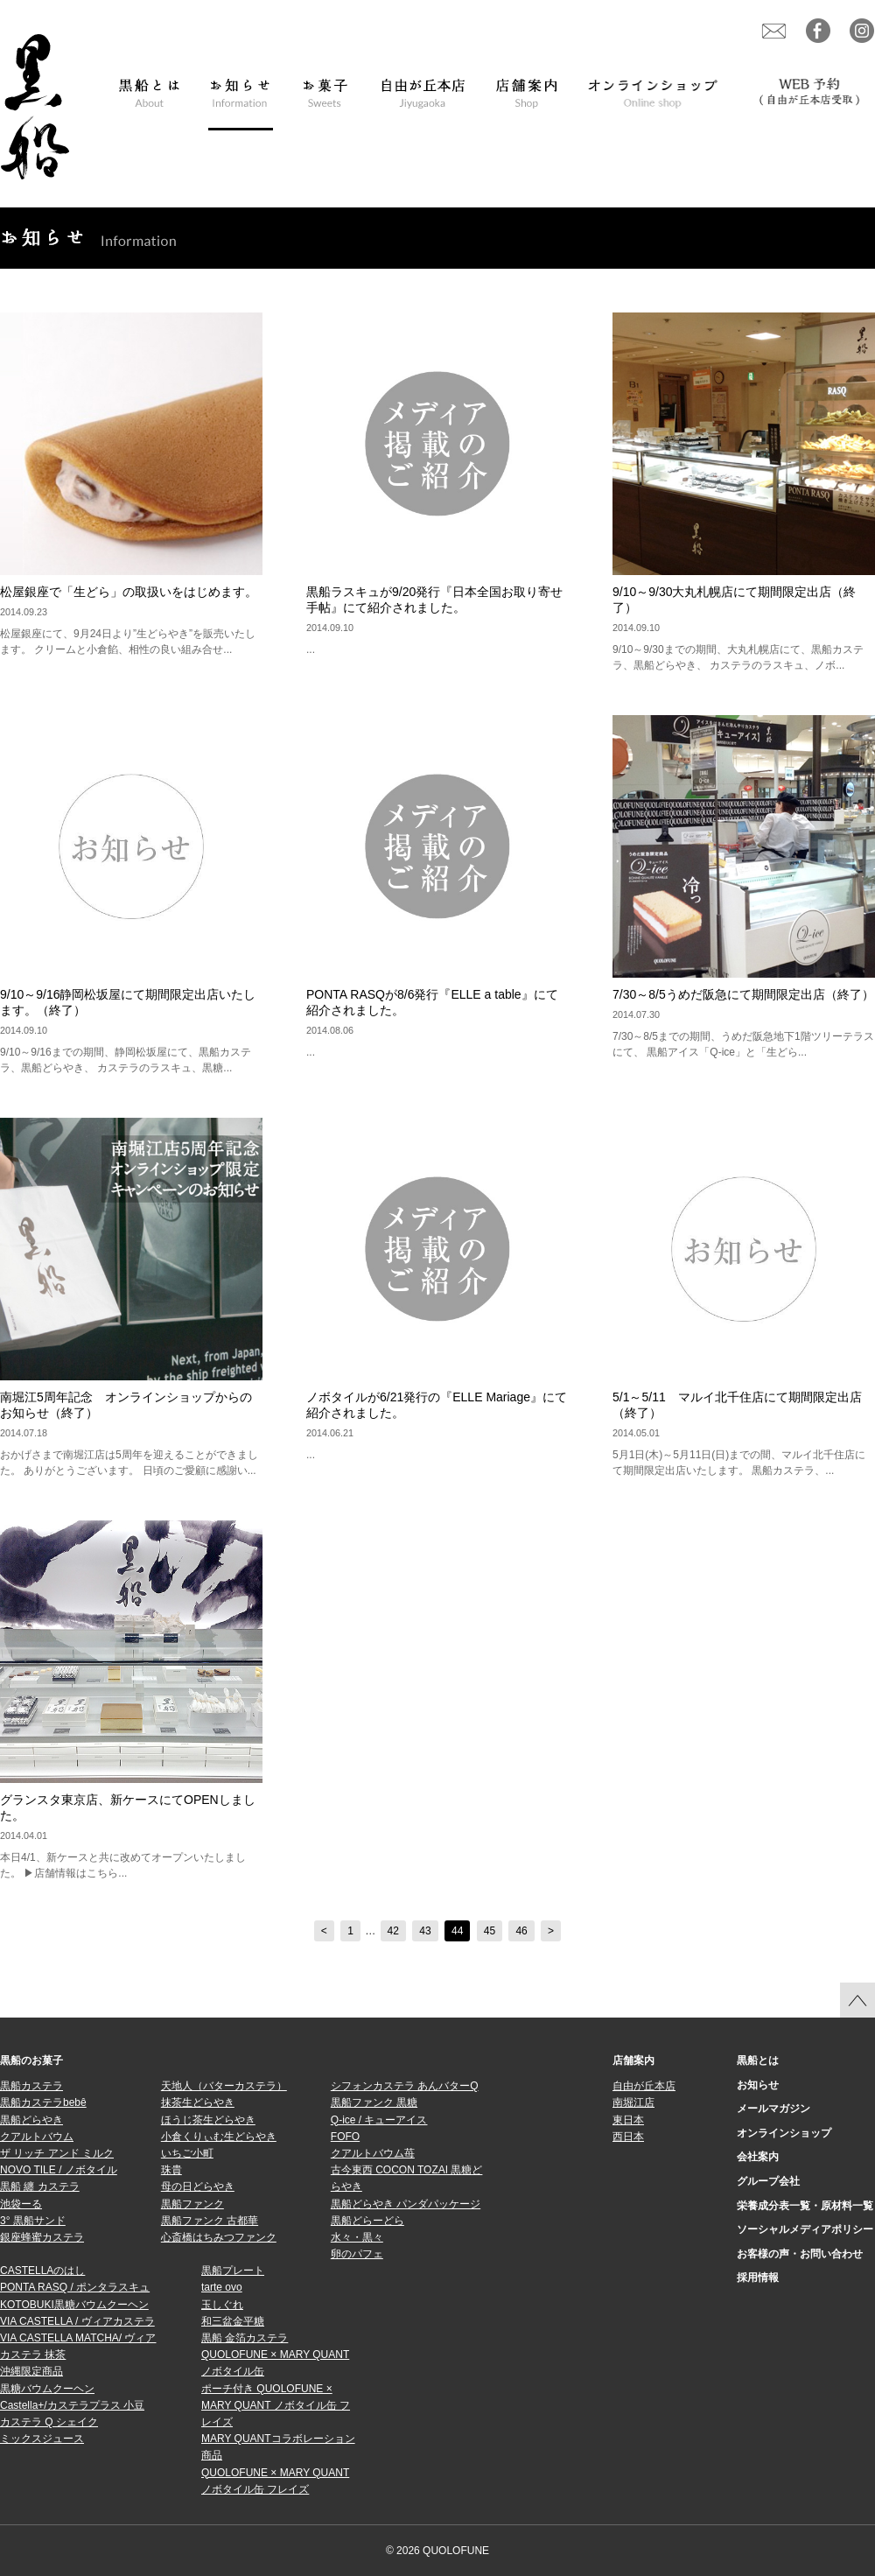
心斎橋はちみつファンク (218, 2237)
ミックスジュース (42, 2438)
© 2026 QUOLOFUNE (437, 2550)
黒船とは (758, 2060)
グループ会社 (768, 2181)
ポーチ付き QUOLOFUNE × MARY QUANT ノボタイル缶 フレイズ (275, 2405)
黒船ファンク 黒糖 (374, 2102)
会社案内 (758, 2157)
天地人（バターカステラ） (224, 2086)
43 (424, 1931)
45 (489, 1931)
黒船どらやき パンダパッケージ (405, 2204)
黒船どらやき (31, 2120)
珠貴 (171, 2170)
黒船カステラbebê (43, 2102)
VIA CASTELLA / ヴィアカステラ (77, 2321)
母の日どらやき (197, 2186)
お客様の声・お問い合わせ (800, 2254)
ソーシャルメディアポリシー (805, 2229)
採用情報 (758, 2277)
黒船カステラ (31, 2086)
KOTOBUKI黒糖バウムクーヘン (74, 2305)
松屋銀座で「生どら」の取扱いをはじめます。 (128, 592)
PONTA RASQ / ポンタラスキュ (75, 2287)
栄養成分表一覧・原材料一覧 (805, 2206)
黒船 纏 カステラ (40, 2186)
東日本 (628, 2120)
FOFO (345, 2136)
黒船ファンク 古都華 (209, 2221)
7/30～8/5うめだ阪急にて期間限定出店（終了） (743, 994)
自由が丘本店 (644, 2086)
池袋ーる (21, 2204)
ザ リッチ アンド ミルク (57, 2153)
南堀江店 (633, 2102)
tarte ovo (221, 2287)
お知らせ (758, 2085)
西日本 (628, 2136)
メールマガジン (773, 2108)
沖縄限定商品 (31, 2371)
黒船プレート (232, 2270)
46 (521, 1931)
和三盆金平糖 (232, 2321)
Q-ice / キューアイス (379, 2120)
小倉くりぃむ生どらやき (218, 2136)
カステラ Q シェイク (49, 2422)
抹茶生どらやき (197, 2102)
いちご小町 (187, 2153)
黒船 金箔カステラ (244, 2338)
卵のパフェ (357, 2254)
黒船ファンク (192, 2204)
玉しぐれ (222, 2305)
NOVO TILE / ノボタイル (58, 2170)
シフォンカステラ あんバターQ (405, 2086)
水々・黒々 (357, 2237)
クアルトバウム (37, 2136)
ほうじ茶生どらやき (208, 2120)
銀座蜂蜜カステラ (42, 2237)
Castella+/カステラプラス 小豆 (72, 2405)
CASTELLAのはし (42, 2270)
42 (393, 1931)
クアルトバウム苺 (373, 2153)
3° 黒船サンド (33, 2221)
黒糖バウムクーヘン (47, 2389)
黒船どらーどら (367, 2221)
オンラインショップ (784, 2133)
